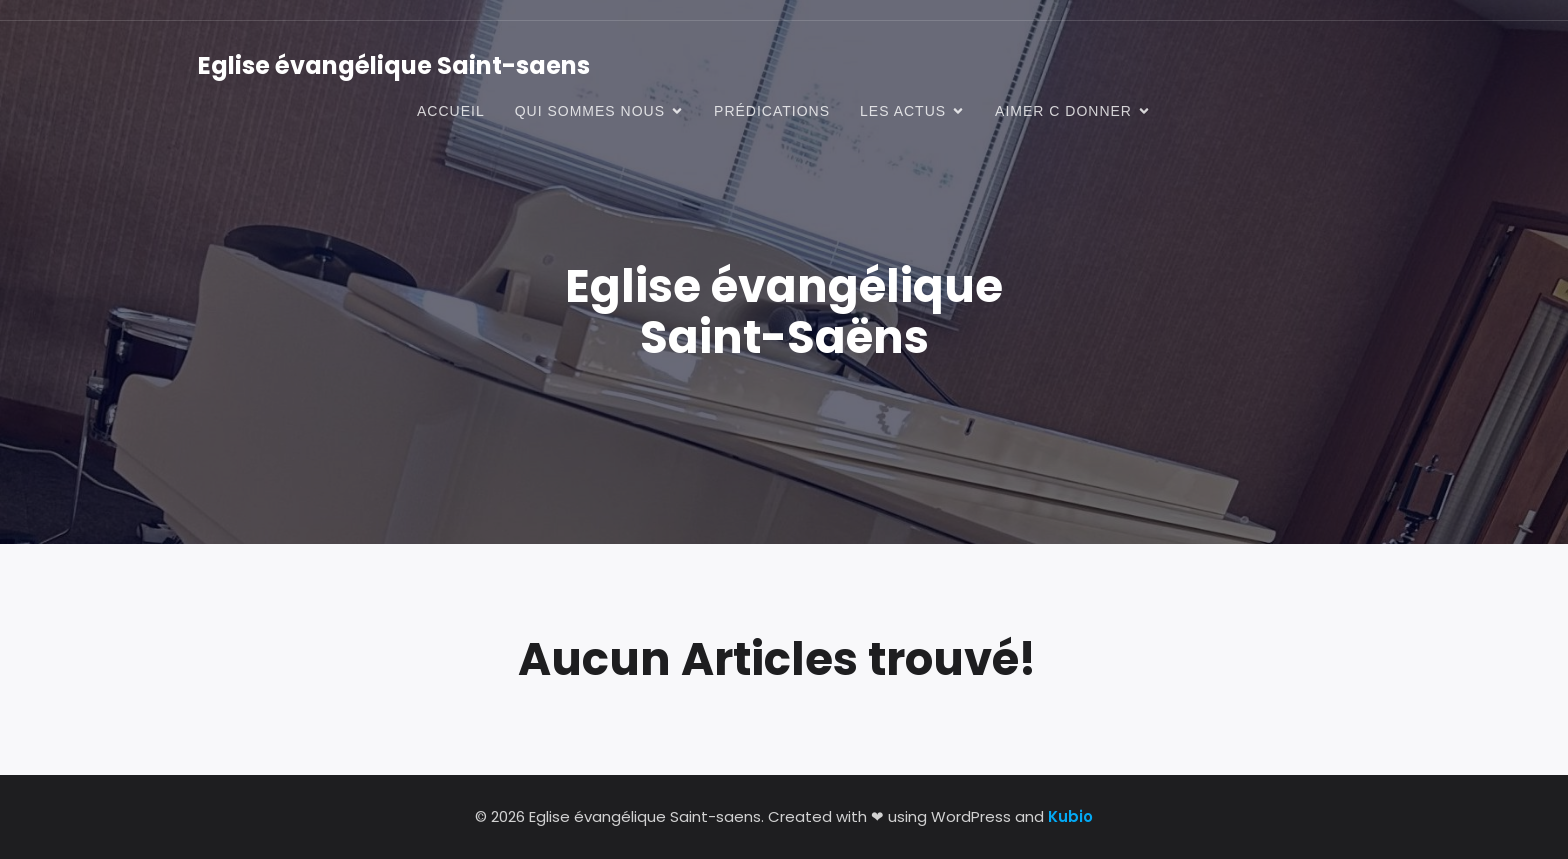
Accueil (451, 111)
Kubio (1070, 816)
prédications (772, 111)
